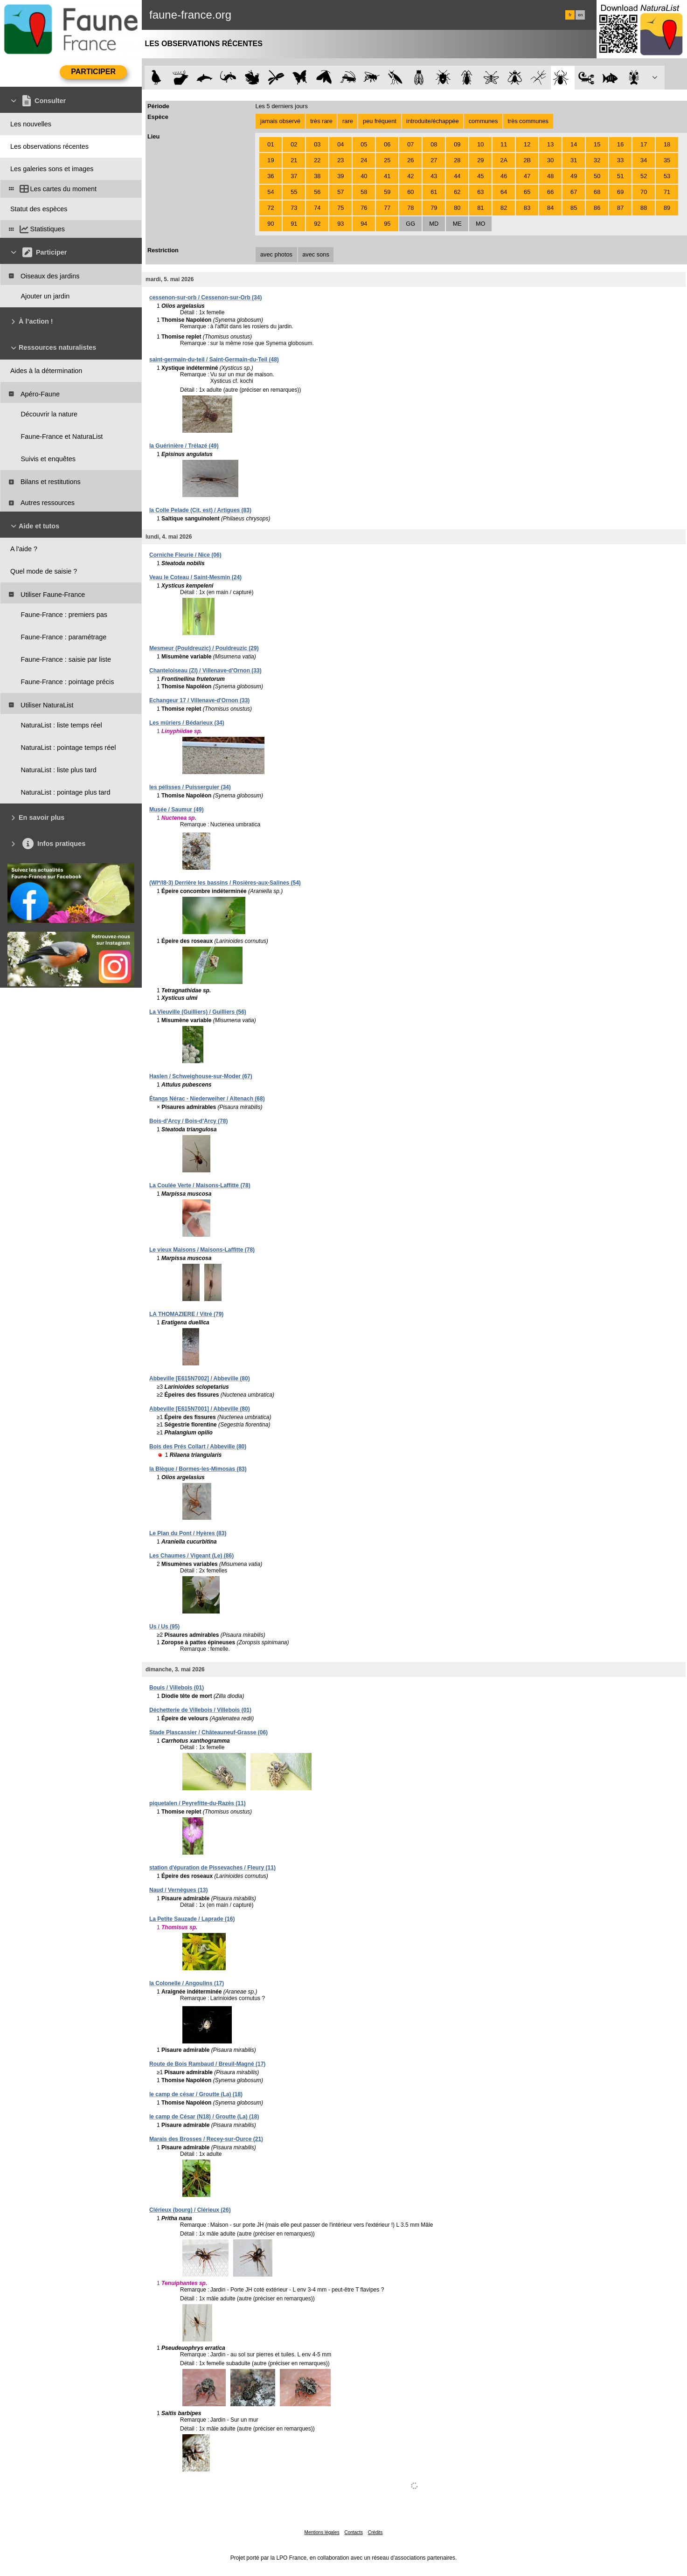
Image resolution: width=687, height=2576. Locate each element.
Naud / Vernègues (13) (178, 1890)
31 (573, 160)
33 (620, 160)
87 (620, 207)
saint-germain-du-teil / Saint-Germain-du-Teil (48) (214, 359)
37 (294, 176)
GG (410, 223)
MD (433, 223)
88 (643, 207)
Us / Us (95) (164, 1626)
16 (620, 144)
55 (294, 191)
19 (270, 160)
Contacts (353, 2532)
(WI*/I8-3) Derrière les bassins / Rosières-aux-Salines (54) (225, 882)
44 (457, 176)
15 (597, 144)
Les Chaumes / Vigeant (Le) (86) (191, 1555)
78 (410, 207)
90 (270, 223)
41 (387, 176)
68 (597, 191)
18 (667, 144)
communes (483, 121)
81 (480, 207)
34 (643, 160)
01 (270, 144)
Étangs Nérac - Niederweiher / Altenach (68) (207, 1098)
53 (667, 176)
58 (364, 191)
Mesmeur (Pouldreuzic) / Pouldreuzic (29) (204, 648)
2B (527, 160)
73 (294, 207)
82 (503, 207)
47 (527, 176)
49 (573, 176)
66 (550, 191)
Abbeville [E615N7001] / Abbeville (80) (199, 1409)
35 (667, 160)
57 (340, 191)
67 (573, 191)
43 (433, 176)
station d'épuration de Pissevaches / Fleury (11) (212, 1867)
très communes (527, 121)
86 (597, 207)
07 (410, 144)
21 (294, 160)
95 (387, 223)
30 (550, 160)
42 (410, 176)
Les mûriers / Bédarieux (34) (186, 723)
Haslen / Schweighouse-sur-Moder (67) (200, 1076)
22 (317, 160)
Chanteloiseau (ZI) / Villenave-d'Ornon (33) (205, 670)
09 (457, 144)
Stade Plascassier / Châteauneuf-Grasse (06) (208, 1732)
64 (503, 191)
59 (387, 191)
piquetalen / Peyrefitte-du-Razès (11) (197, 1803)
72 (270, 207)
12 (527, 144)
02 (294, 144)
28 (457, 160)
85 (573, 207)
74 (317, 207)
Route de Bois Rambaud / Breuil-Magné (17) (207, 2064)
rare (347, 121)
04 (340, 144)
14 (573, 144)
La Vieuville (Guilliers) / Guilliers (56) (197, 1012)
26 (410, 160)
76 (364, 207)
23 (340, 160)
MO (481, 223)
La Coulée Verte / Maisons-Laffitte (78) (199, 1185)
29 (480, 160)
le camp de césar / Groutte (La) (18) (196, 2094)
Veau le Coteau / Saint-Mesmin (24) (195, 577)
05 (364, 144)
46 (503, 176)
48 (550, 176)
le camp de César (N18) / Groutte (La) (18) (204, 2116)
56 (317, 191)
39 (340, 176)
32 (597, 160)
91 (294, 223)
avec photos (276, 254)
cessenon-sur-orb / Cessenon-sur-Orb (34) (205, 297)
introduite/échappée (432, 121)
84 (550, 207)
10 (480, 144)
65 (527, 191)
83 (527, 207)
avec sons (315, 254)
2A (503, 160)
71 (667, 191)
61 (433, 191)
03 (317, 144)
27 (433, 160)
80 (457, 207)
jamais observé (280, 121)
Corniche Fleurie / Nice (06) (185, 555)
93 (340, 223)
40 (364, 176)
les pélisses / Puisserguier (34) (190, 787)
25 (387, 160)
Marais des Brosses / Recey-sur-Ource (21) (206, 2139)
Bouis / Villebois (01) (176, 1687)
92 (317, 223)
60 (410, 191)
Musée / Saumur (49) (176, 809)
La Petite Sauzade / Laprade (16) (192, 1919)
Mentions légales (322, 2532)
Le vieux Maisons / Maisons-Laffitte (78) (202, 1249)
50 (597, 176)
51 (620, 176)
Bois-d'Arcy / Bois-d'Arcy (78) (188, 1121)
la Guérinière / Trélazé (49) (184, 446)
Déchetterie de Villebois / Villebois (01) (200, 1710)
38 (317, 176)
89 (667, 207)
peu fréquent (379, 121)
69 (620, 191)
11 (503, 144)
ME (457, 223)
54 (270, 191)
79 (433, 207)
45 (480, 176)
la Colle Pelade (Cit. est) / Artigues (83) (200, 510)
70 (643, 191)
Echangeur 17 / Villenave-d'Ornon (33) (199, 700)
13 (550, 144)
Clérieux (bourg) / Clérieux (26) (190, 2210)
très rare (321, 121)
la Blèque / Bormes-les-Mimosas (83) (198, 1469)
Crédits (375, 2532)
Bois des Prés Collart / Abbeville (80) (197, 1446)
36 (270, 176)
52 (643, 176)
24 (364, 160)
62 (457, 191)
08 (433, 144)
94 (364, 223)
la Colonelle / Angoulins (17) (186, 1983)
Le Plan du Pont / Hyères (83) (187, 1533)
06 (387, 144)
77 (387, 207)
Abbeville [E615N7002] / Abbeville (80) (199, 1378)
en (580, 15)
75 (340, 207)
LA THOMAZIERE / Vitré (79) (186, 1314)
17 (643, 144)
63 (480, 191)
